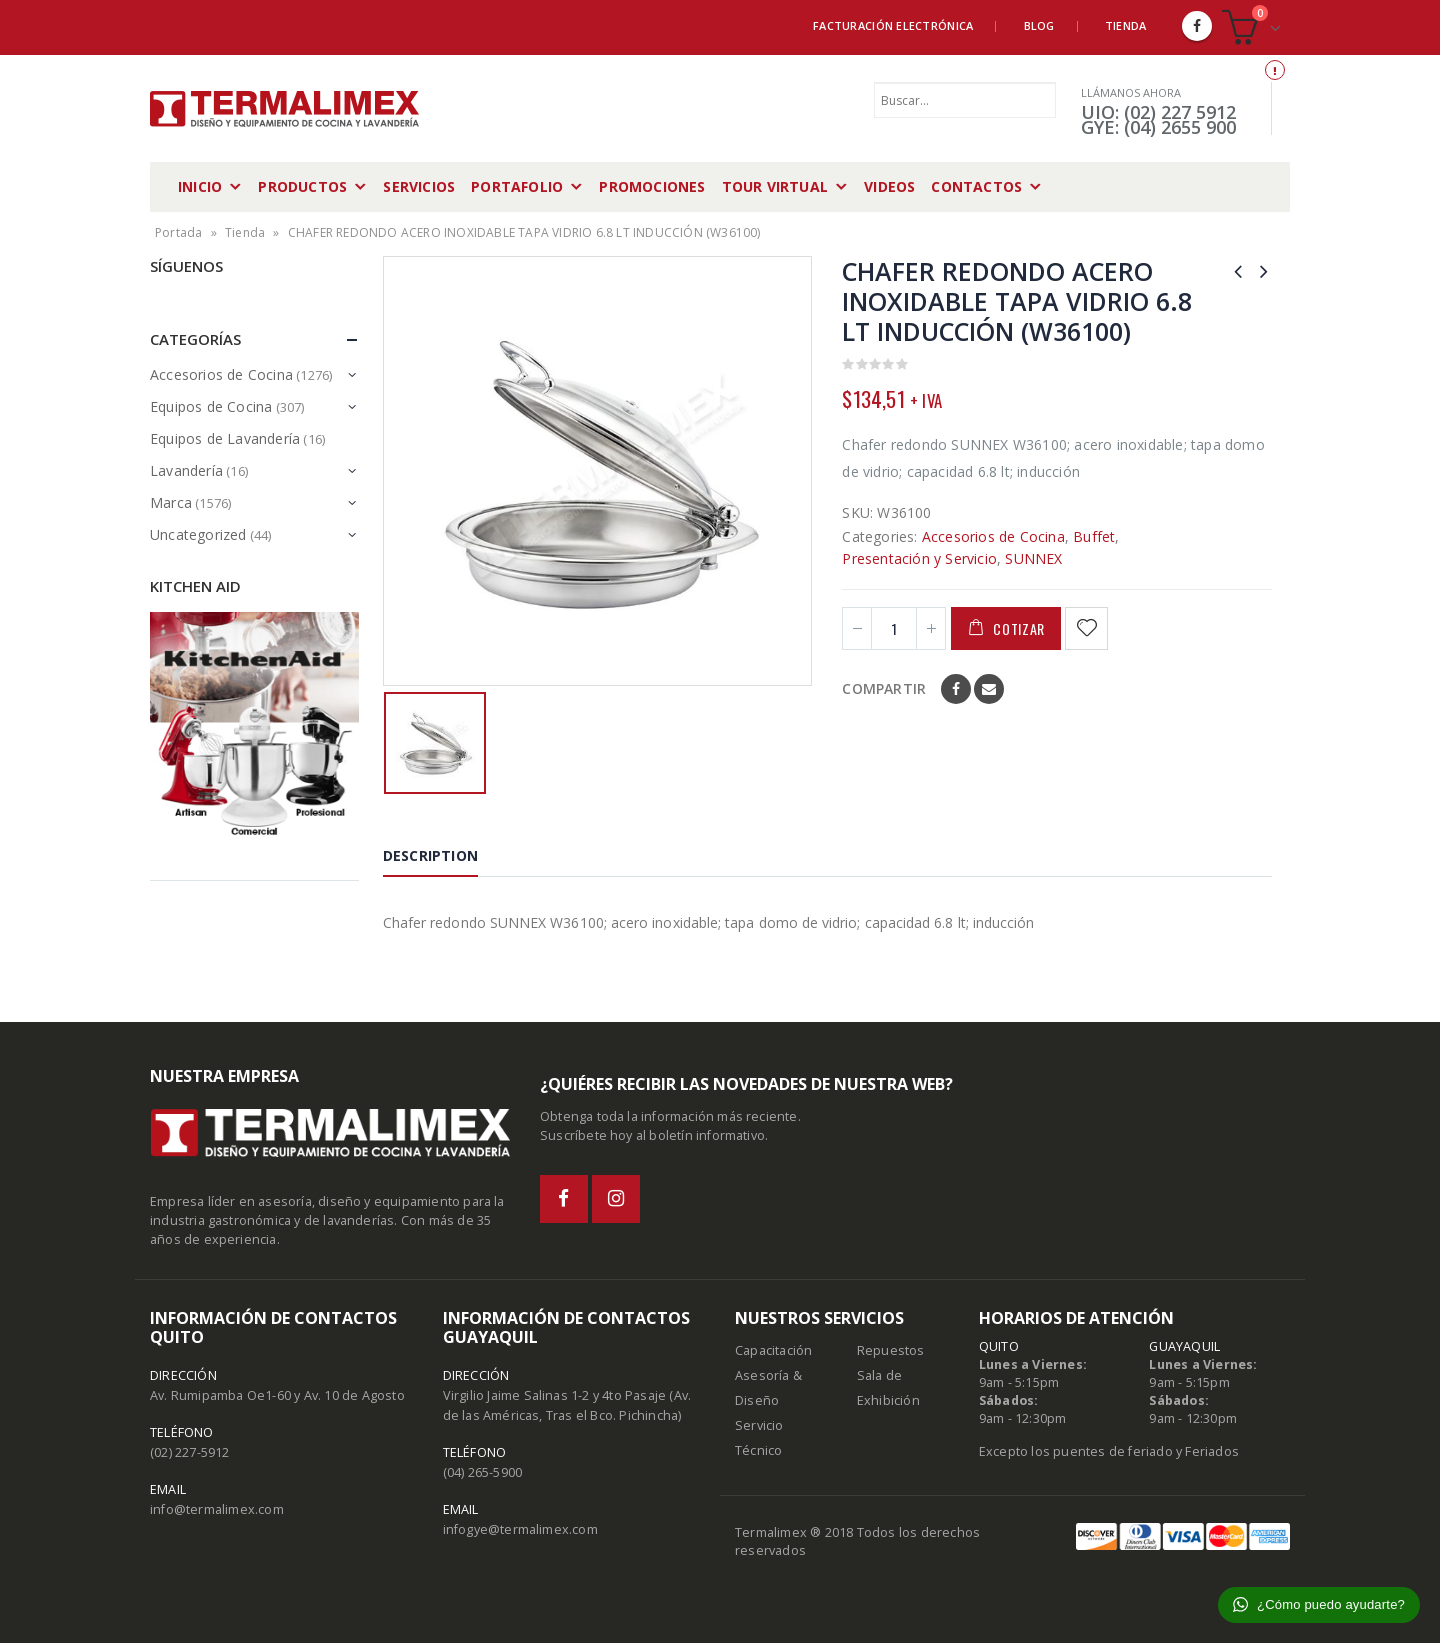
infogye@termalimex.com (520, 1529)
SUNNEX (1033, 558)
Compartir (884, 688)
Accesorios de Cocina (993, 536)
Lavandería (186, 470)
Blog (1039, 25)
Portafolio (517, 186)
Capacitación (773, 1350)
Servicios (419, 186)
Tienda (1126, 25)
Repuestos (891, 1350)
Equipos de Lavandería (225, 438)
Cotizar (1019, 628)
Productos (302, 186)
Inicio (200, 186)
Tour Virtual (775, 186)
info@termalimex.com (217, 1509)
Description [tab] (430, 855)
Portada (178, 232)
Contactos (976, 186)
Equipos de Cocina (211, 406)
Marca (171, 502)
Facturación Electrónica (893, 25)
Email (989, 689)
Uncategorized (198, 534)
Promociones (652, 186)
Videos (889, 186)
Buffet (1094, 536)
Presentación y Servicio (919, 558)
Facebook (956, 689)
